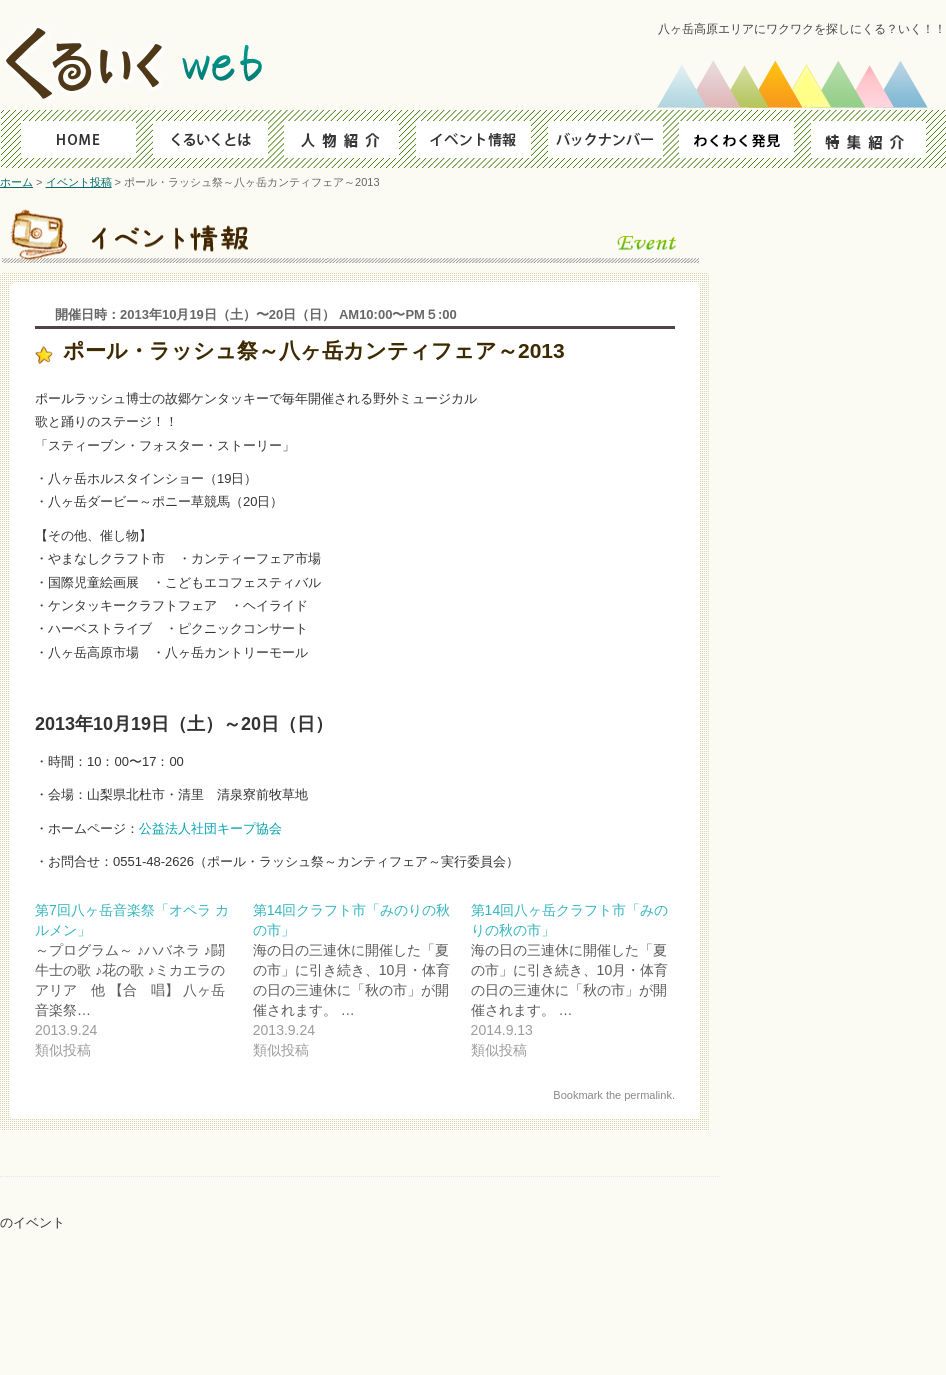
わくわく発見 (743, 139)
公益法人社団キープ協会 (210, 828)
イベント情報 (473, 139)
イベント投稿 (79, 182)
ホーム (16, 182)
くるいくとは (203, 139)
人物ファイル (338, 139)
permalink (648, 1095)
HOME (68, 139)
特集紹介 (878, 139)
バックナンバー (608, 139)
